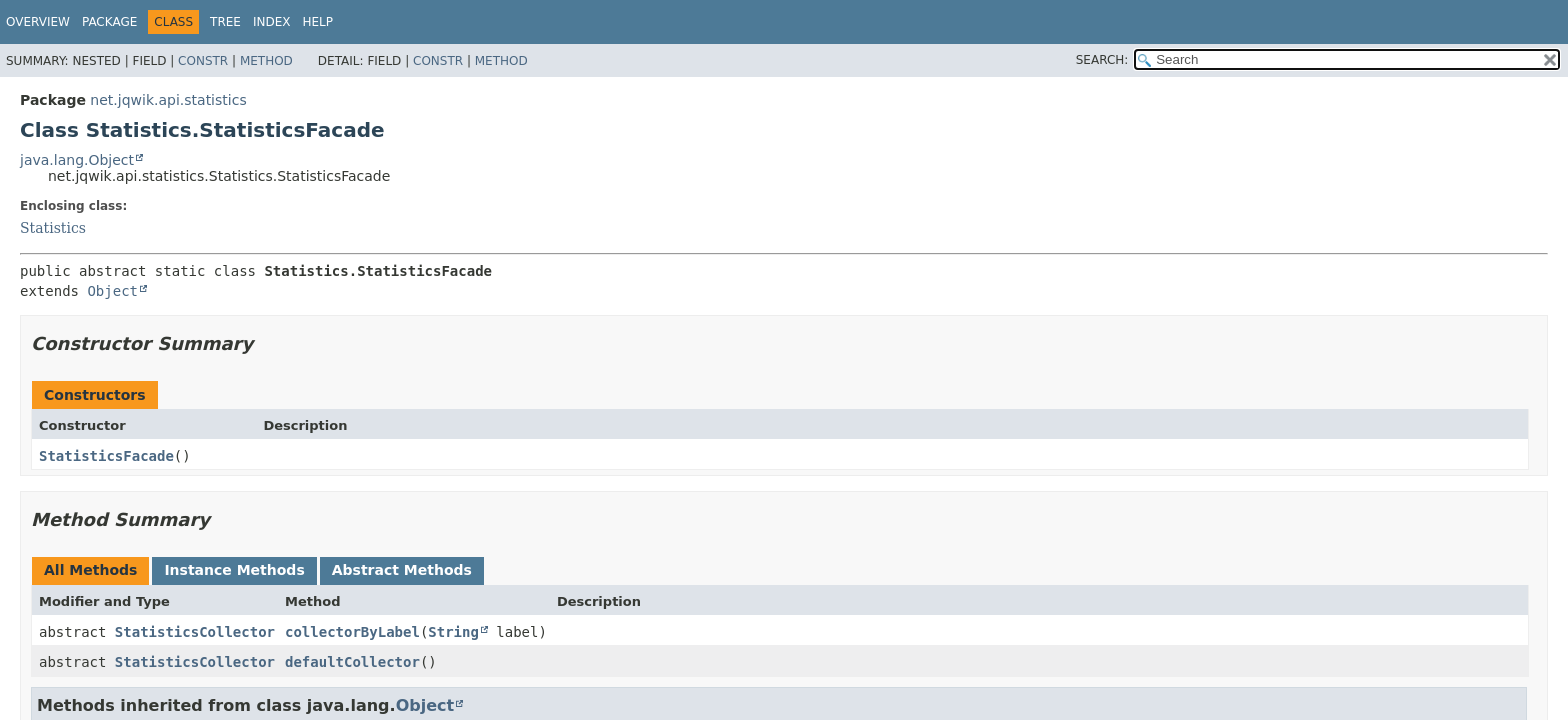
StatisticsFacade (106, 456)
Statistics (53, 228)
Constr (203, 61)
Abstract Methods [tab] (402, 570)
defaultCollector (352, 662)
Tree (225, 22)
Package (109, 22)
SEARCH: (1102, 60)
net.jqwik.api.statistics (168, 100)
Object (112, 291)
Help (318, 22)
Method (266, 61)
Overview (38, 22)
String (453, 632)
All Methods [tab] (90, 570)
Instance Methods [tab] (234, 570)
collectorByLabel (352, 632)
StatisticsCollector (195, 632)
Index (272, 22)
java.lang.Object (77, 160)
